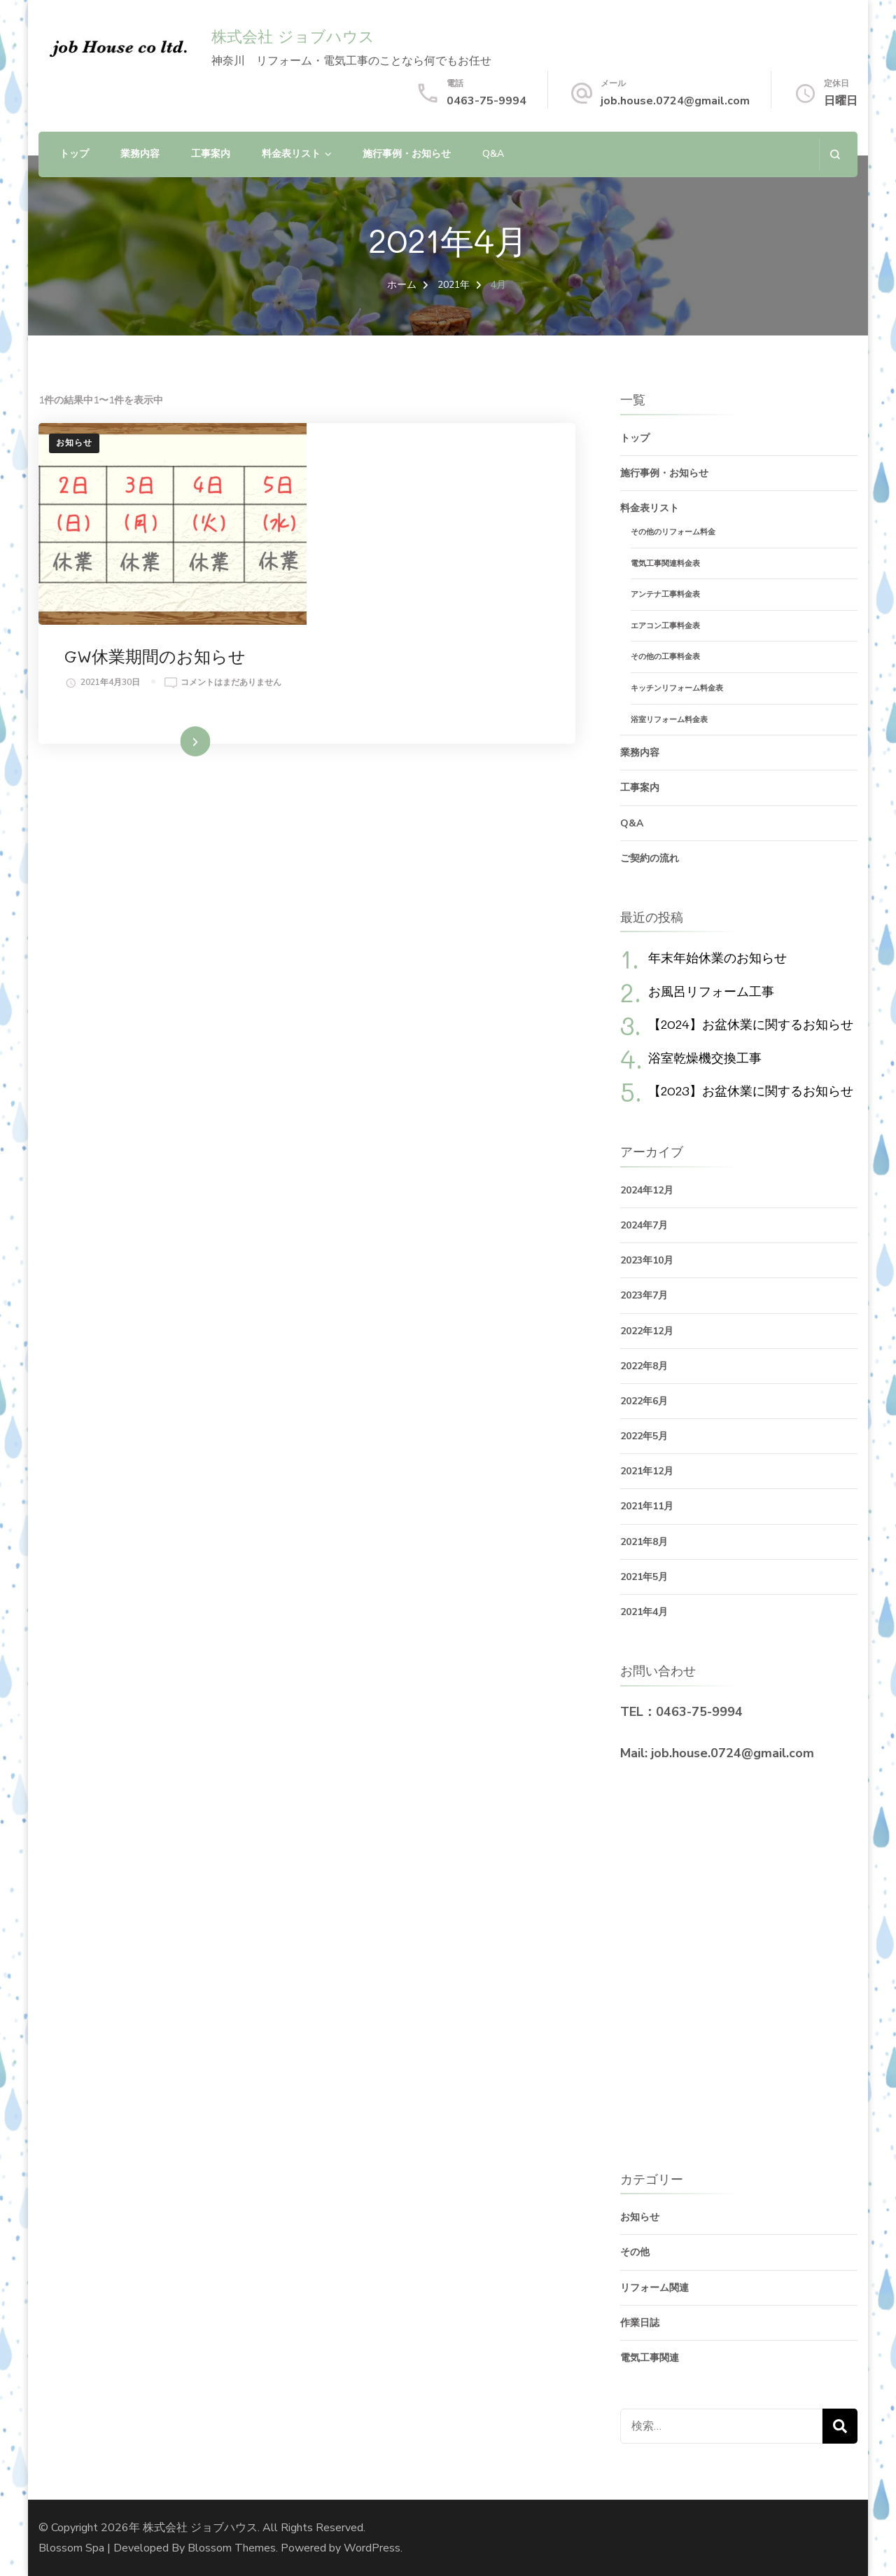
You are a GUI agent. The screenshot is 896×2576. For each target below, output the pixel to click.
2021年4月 (644, 1612)
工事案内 (210, 153)
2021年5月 (644, 1577)
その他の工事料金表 (665, 656)
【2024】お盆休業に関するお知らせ (750, 1024)
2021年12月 (646, 1471)
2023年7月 (644, 1295)
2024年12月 (646, 1190)
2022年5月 (644, 1436)
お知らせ (74, 442)
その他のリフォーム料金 (673, 532)
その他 (635, 2252)
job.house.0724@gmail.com (675, 101)
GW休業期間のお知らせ (425, 455)
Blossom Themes (232, 2548)
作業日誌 (639, 2322)
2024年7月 (644, 1225)
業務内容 (140, 153)
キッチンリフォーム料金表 (677, 688)
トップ (74, 153)
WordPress (372, 2548)
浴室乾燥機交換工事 (705, 1057)
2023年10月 (646, 1260)
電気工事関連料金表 (665, 563)
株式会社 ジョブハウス (292, 36)
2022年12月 (646, 1331)
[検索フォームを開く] (834, 154)
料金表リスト (291, 153)
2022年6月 (644, 1401)
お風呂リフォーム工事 (711, 991)
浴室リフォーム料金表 (669, 719)
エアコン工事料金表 (665, 626)
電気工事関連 (649, 2357)
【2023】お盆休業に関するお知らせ (750, 1090)
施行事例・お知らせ (407, 153)
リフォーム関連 (654, 2287)
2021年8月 (644, 1542)
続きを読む (421, 622)
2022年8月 (644, 1366)
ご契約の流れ (649, 858)
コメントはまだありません (401, 498)
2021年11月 (646, 1506)
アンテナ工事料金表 (665, 594)
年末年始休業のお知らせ (717, 957)
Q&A (493, 153)
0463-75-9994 (486, 101)
